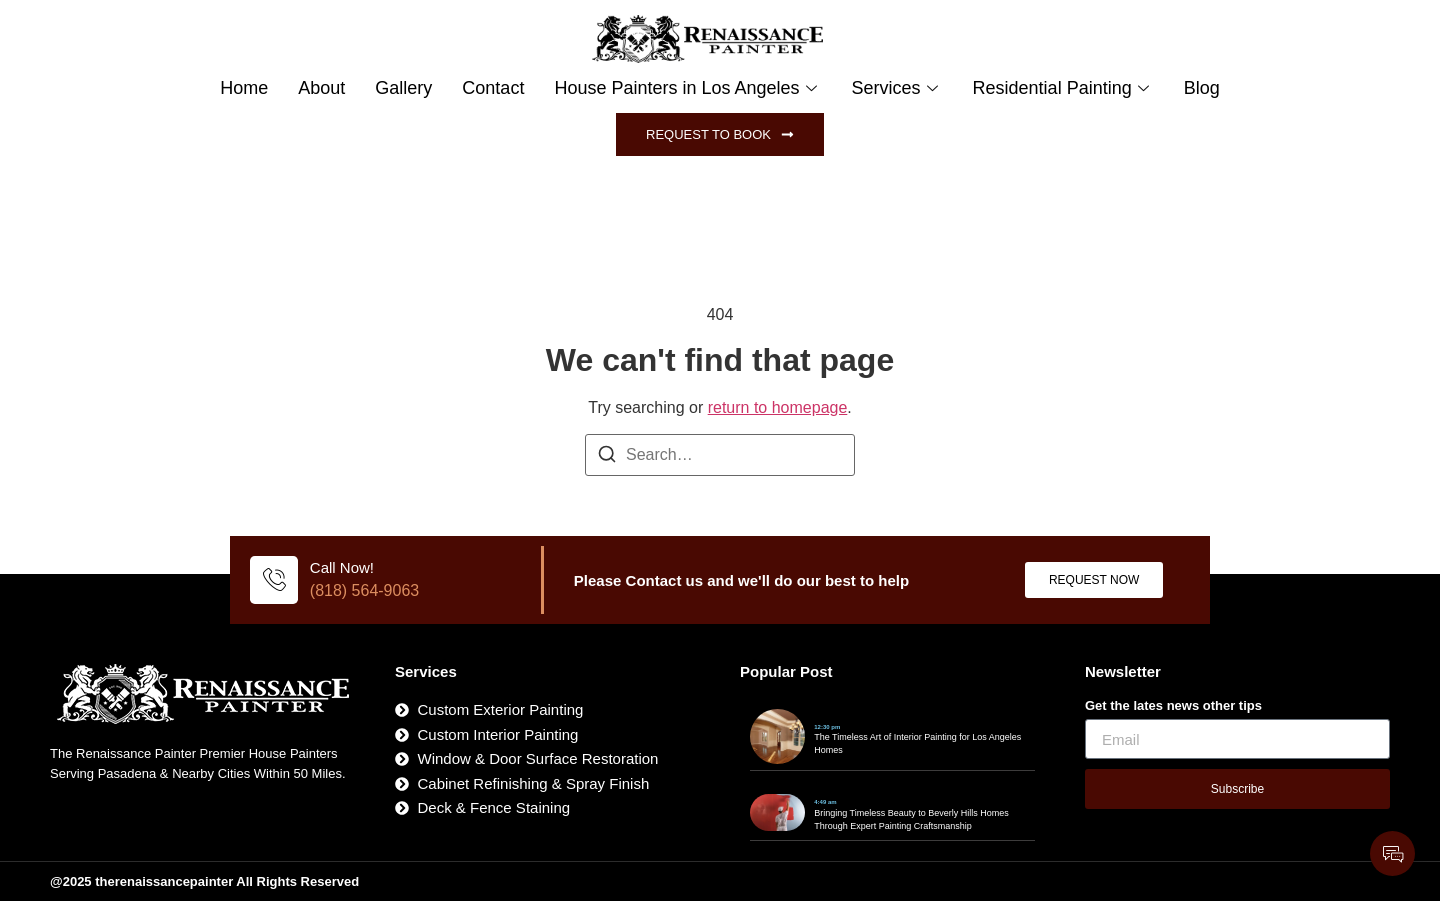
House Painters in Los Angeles (687, 88)
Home (244, 88)
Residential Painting (1063, 88)
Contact (493, 88)
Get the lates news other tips (1173, 706)
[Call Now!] (274, 580)
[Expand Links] (1392, 853)
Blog (1202, 88)
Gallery (403, 88)
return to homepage (778, 407)
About (321, 88)
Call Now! (342, 567)
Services (897, 88)
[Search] (607, 457)
